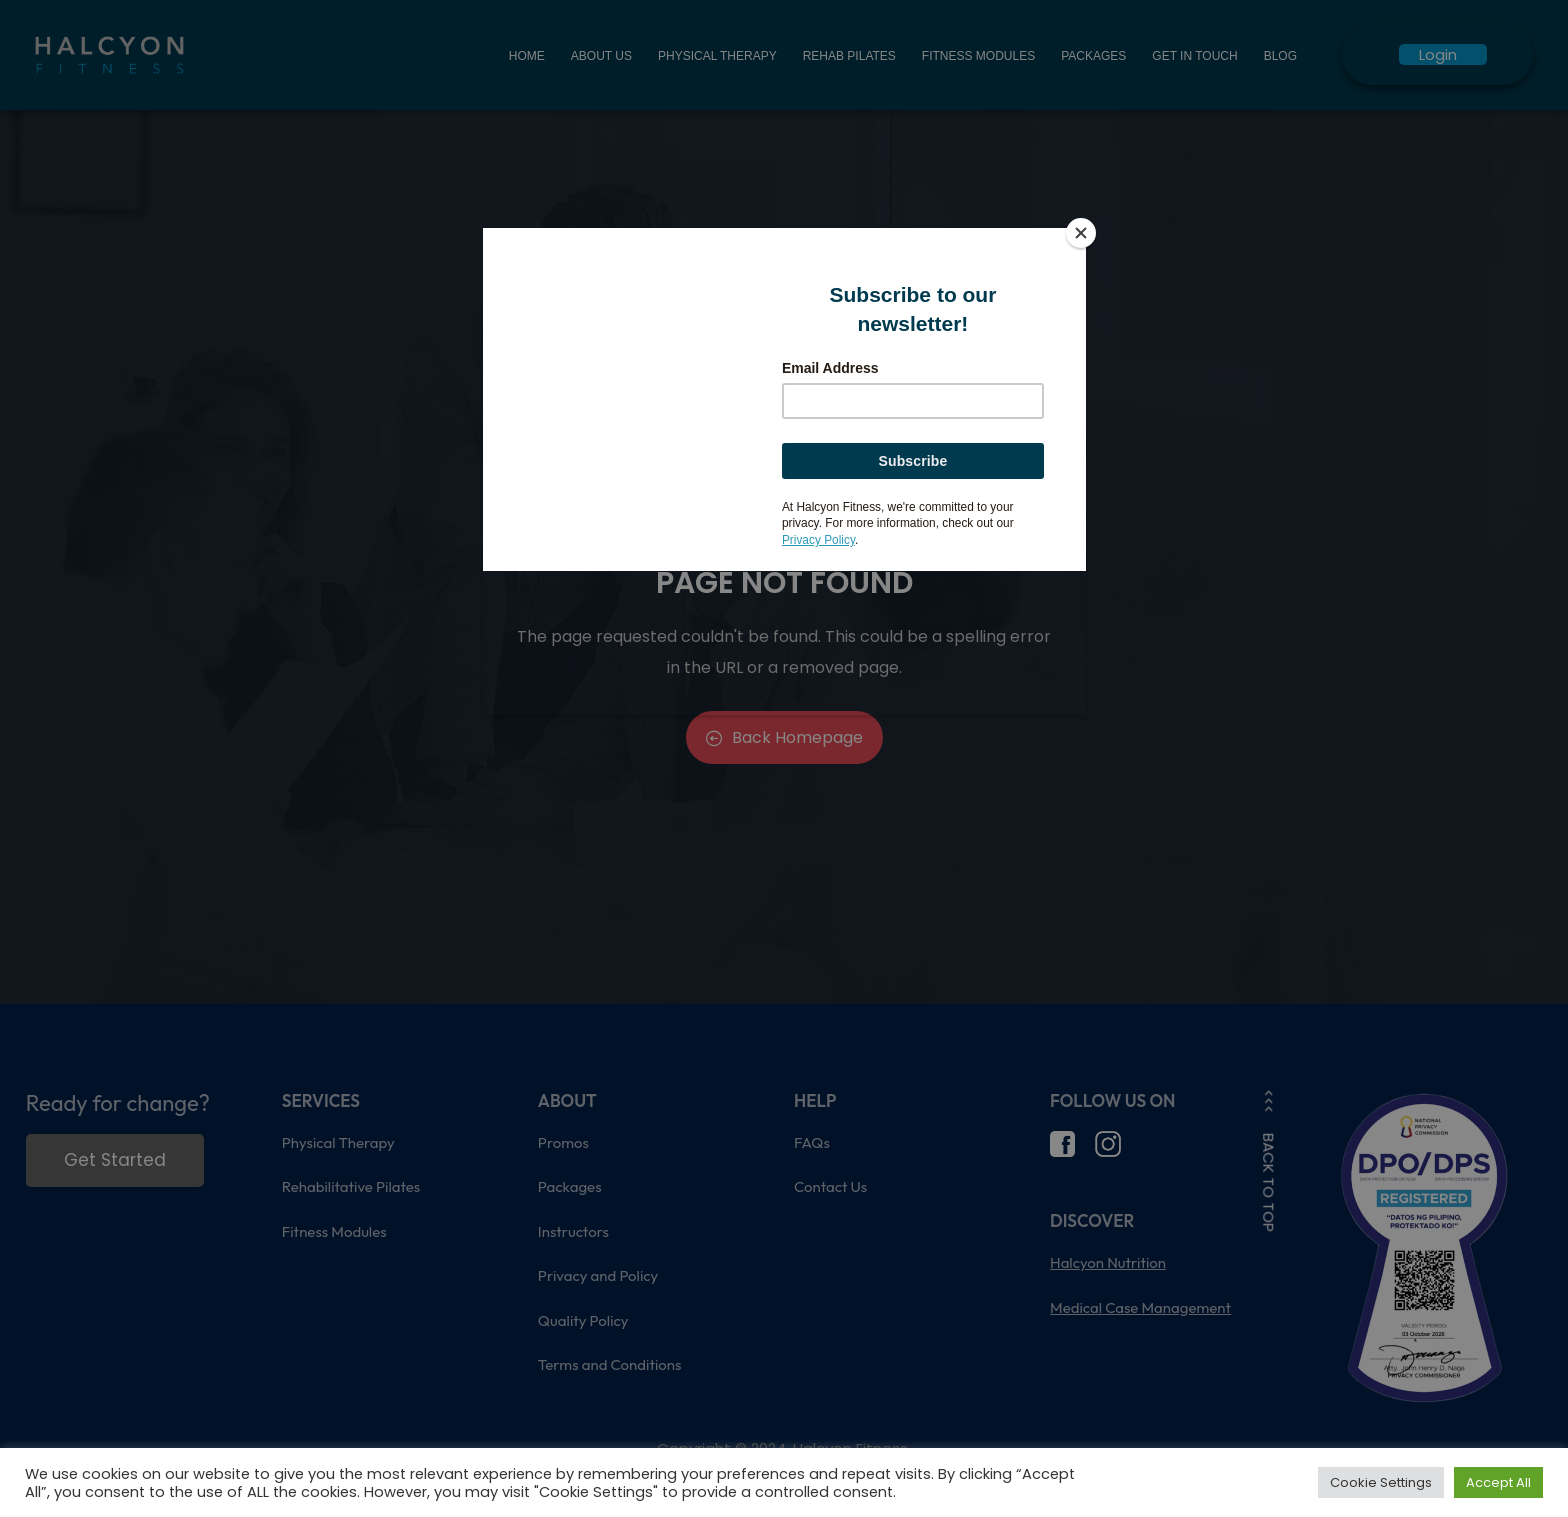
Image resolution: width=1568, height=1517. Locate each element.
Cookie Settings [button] (1381, 1482)
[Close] (1081, 233)
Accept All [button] (1498, 1482)
